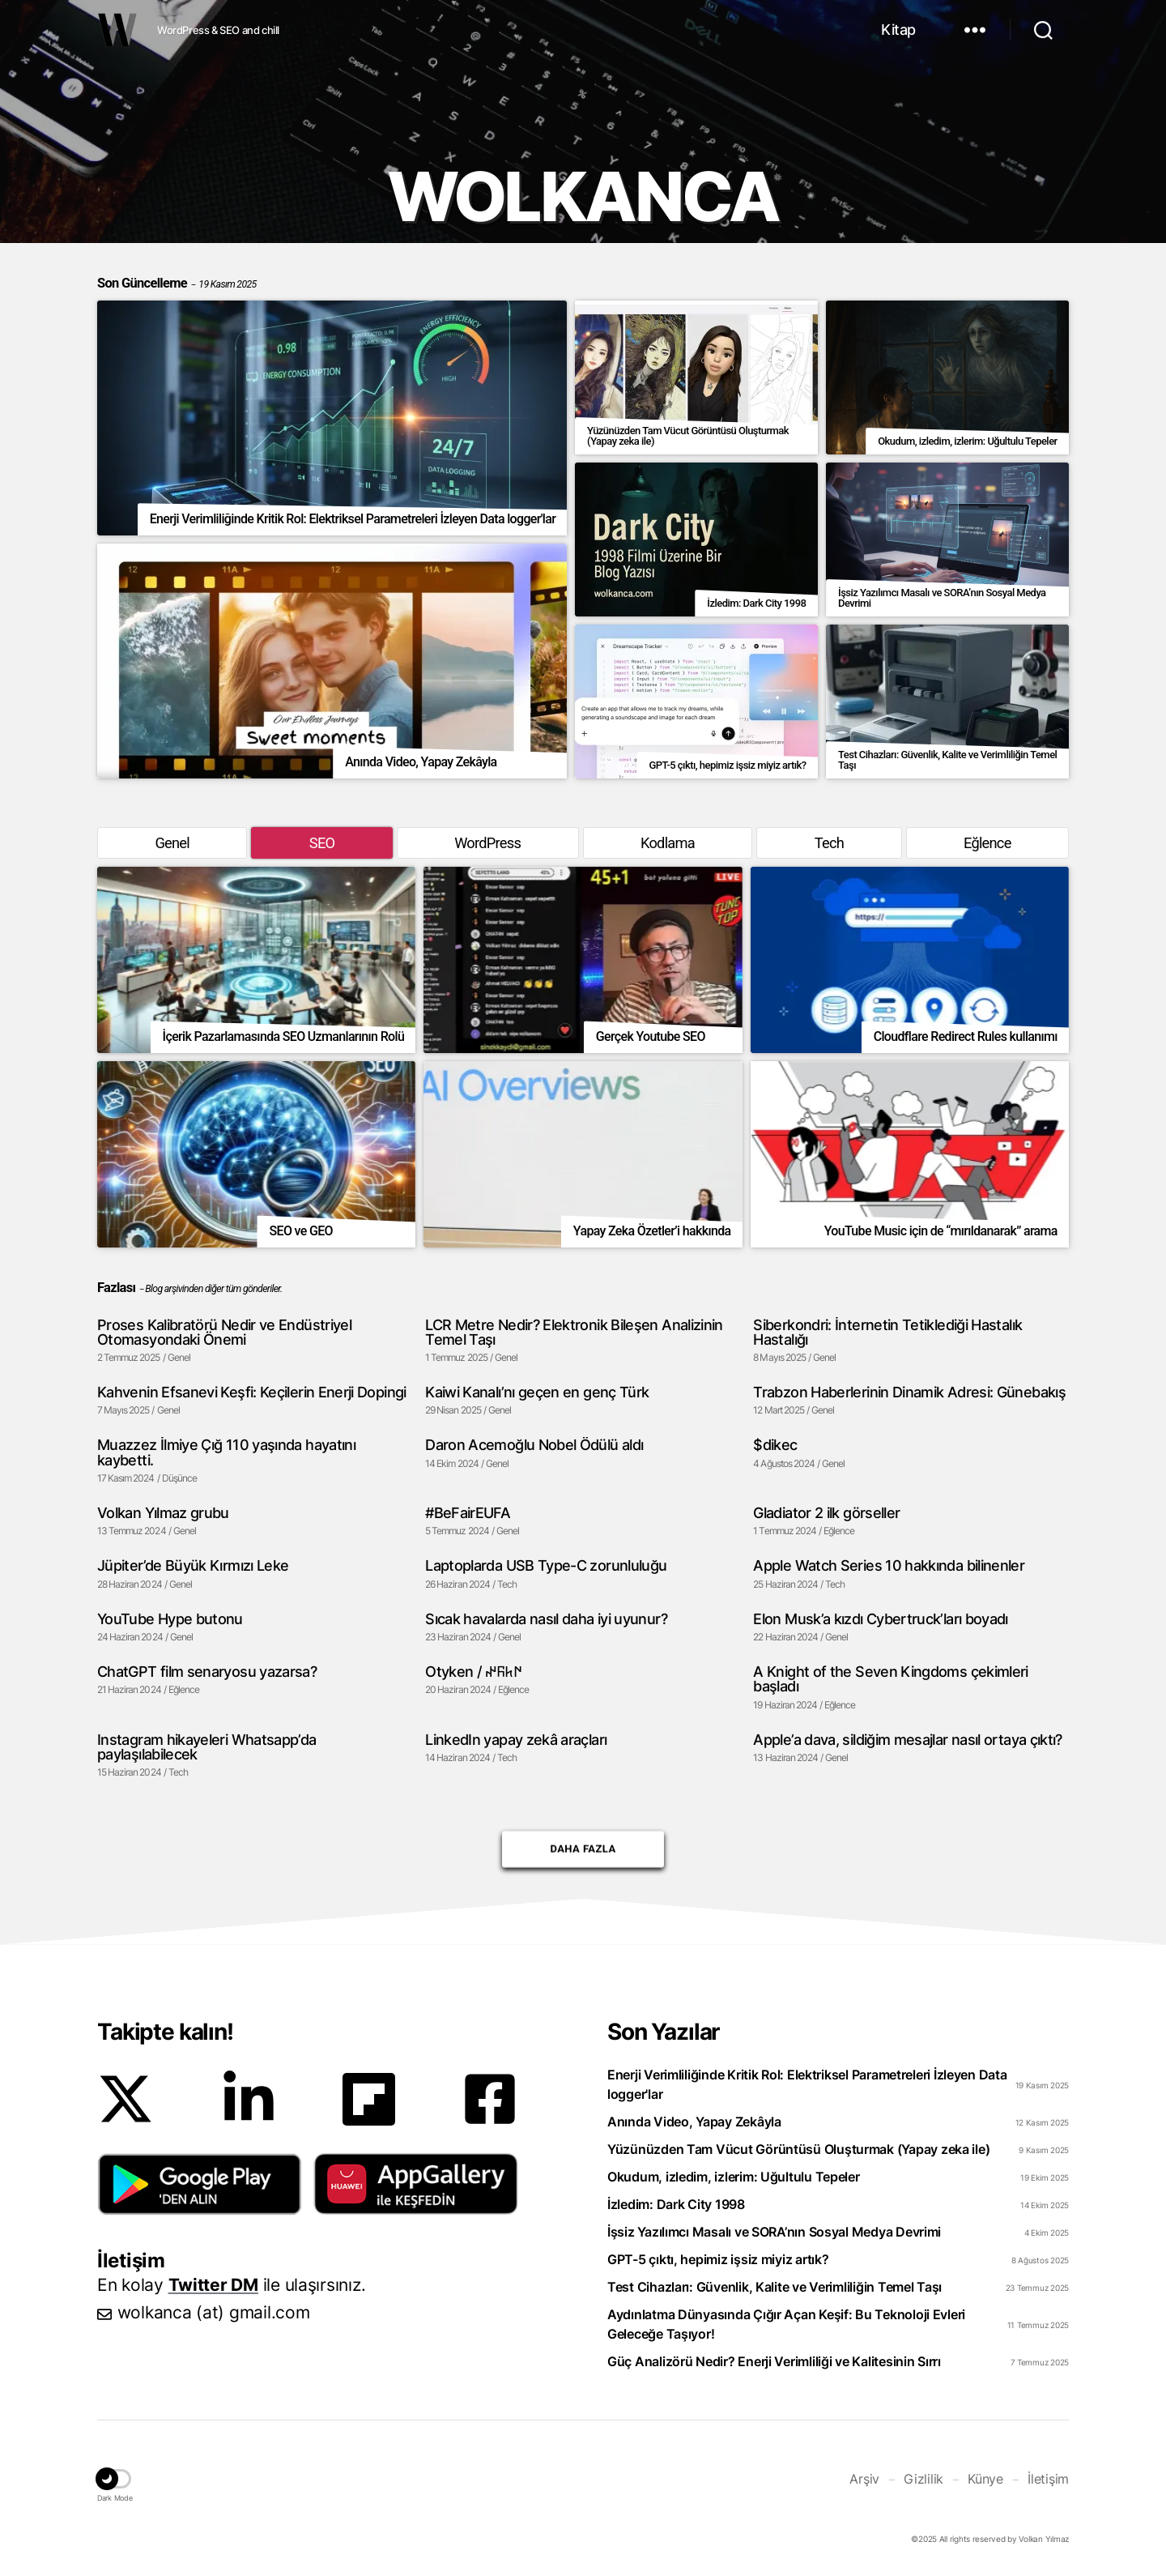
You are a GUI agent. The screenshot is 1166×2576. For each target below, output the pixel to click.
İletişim (1048, 2479)
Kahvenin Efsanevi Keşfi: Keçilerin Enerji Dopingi (251, 1391)
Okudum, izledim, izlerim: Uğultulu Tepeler (733, 2177)
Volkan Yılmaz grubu (163, 1512)
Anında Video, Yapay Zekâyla (694, 2121)
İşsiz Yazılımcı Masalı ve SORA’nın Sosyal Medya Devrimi (774, 2232)
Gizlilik (923, 2479)
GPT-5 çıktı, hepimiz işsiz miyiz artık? (717, 2259)
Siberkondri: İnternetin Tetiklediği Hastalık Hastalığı (887, 1332)
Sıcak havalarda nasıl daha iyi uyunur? (546, 1618)
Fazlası (116, 1287)
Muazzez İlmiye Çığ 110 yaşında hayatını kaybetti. (226, 1452)
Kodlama (667, 842)
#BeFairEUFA (467, 1512)
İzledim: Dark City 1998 (676, 2204)
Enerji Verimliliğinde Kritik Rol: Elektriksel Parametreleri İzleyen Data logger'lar (807, 2084)
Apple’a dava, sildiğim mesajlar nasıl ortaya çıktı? (907, 1739)
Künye (985, 2479)
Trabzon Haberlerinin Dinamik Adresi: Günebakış (909, 1391)
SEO (322, 842)
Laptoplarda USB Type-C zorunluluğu (545, 1565)
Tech (829, 842)
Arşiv (864, 2479)
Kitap (898, 29)
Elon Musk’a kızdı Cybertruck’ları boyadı (880, 1618)
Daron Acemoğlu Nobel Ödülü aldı (534, 1444)
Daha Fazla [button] (582, 1844)
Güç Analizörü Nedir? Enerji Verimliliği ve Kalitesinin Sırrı (774, 2361)
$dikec (775, 1444)
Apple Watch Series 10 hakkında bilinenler (888, 1565)
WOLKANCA (117, 30)
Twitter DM (213, 2285)
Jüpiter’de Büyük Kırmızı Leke (192, 1565)
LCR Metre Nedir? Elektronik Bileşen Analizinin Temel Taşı (574, 1332)
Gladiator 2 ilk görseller (826, 1512)
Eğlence (987, 842)
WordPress (487, 842)
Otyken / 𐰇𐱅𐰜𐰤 (473, 1671)
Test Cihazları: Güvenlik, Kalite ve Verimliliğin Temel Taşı (774, 2287)
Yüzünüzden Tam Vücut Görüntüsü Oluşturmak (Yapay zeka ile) (798, 2149)
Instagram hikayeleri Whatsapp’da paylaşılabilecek (207, 1747)
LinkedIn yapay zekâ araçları (515, 1739)
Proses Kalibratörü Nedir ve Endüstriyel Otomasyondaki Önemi (224, 1332)
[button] (199, 2184)
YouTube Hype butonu (170, 1618)
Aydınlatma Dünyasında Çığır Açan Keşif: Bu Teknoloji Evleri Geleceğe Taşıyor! (786, 2324)
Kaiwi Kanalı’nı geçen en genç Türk (537, 1391)
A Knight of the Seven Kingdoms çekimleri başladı (890, 1679)
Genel (172, 842)
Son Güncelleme (177, 283)
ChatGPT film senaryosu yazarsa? (207, 1671)
